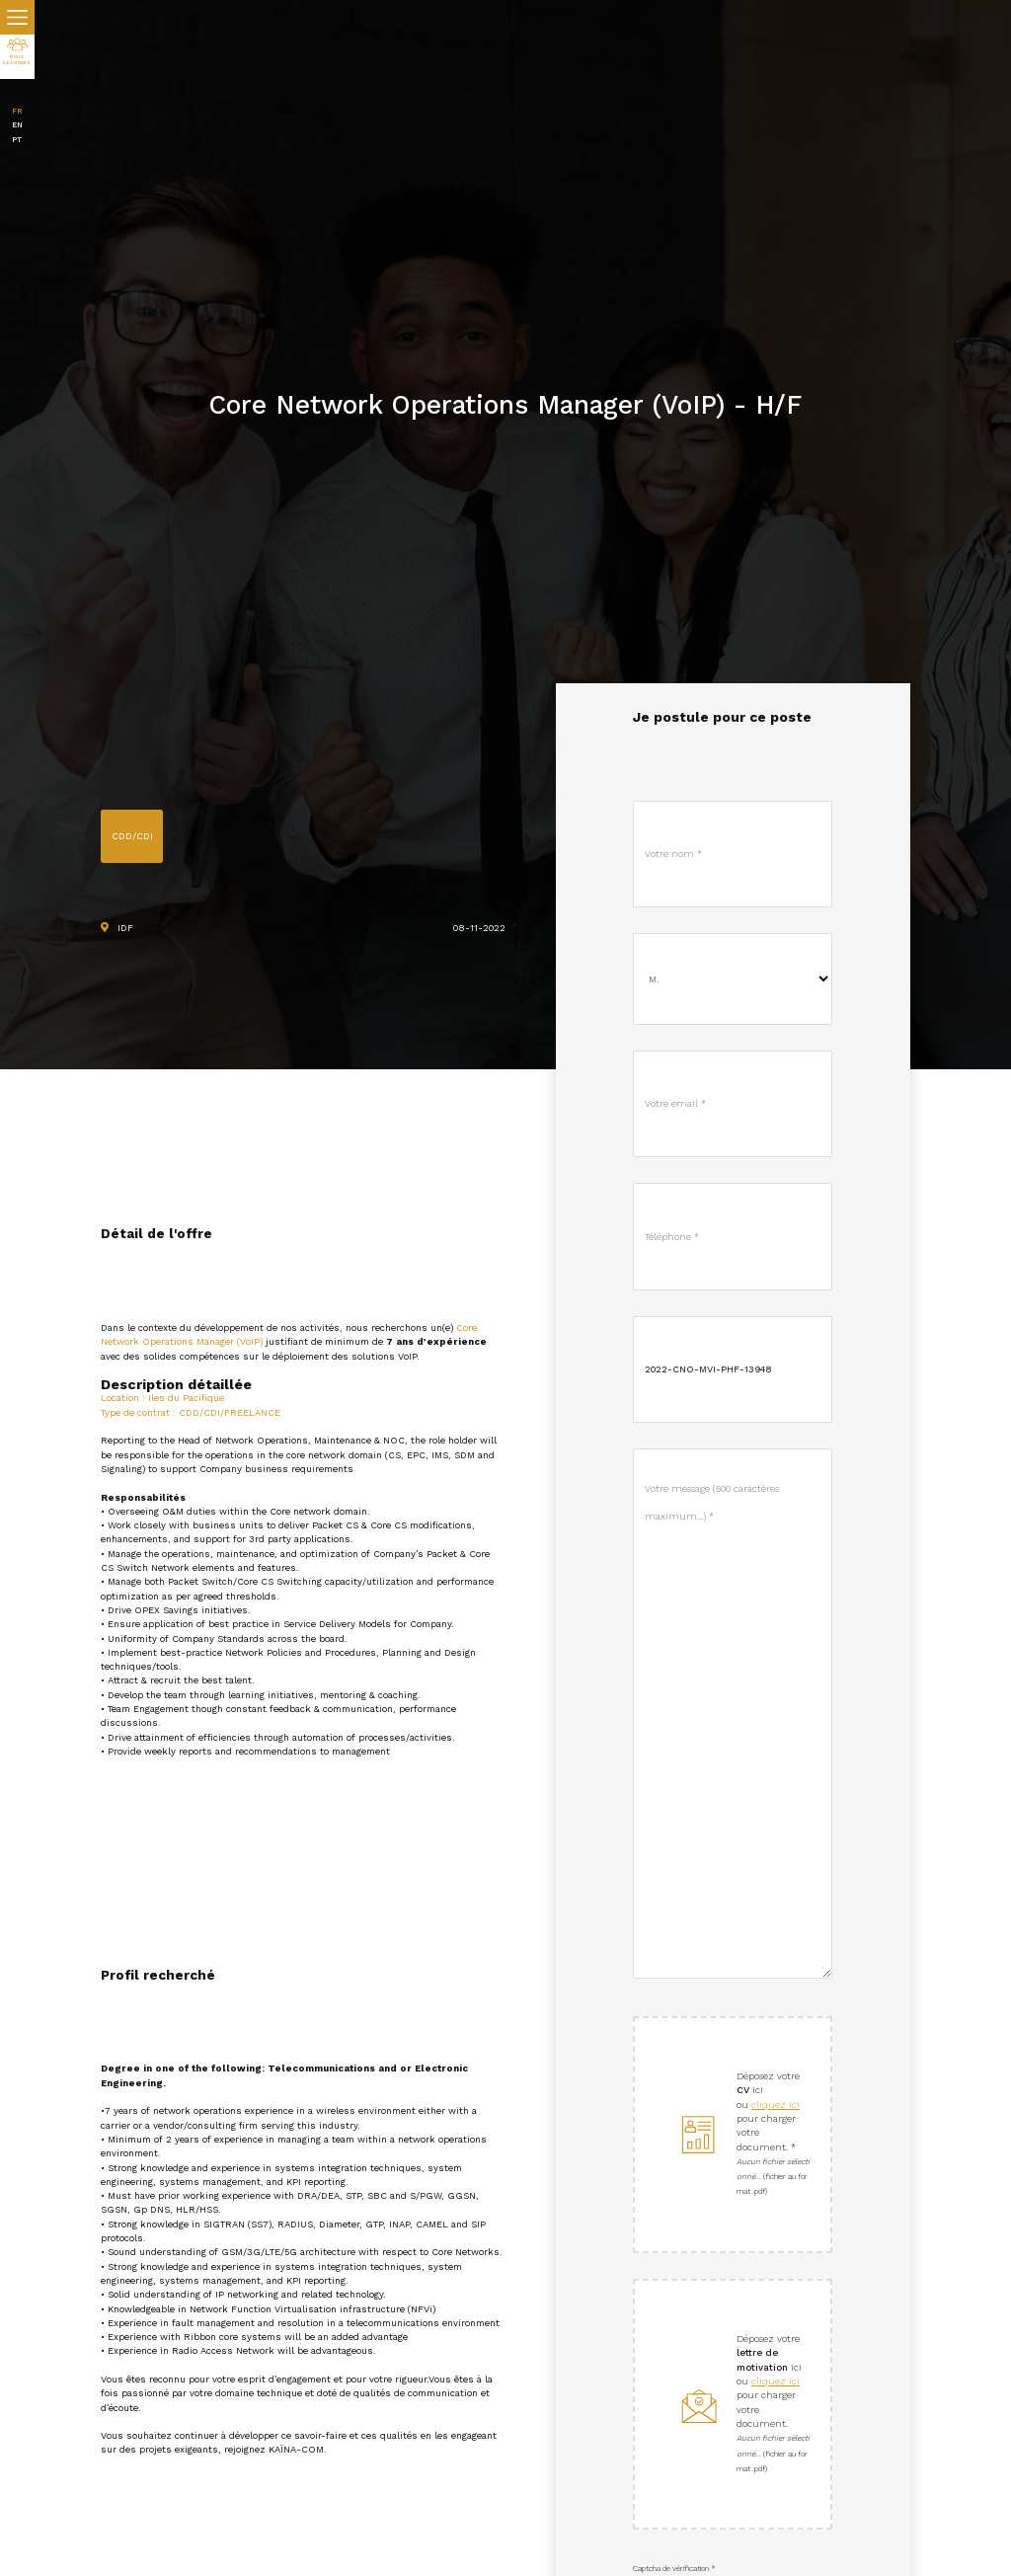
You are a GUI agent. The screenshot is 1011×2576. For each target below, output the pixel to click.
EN (17, 124)
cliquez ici (775, 2104)
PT (17, 139)
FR (17, 111)
